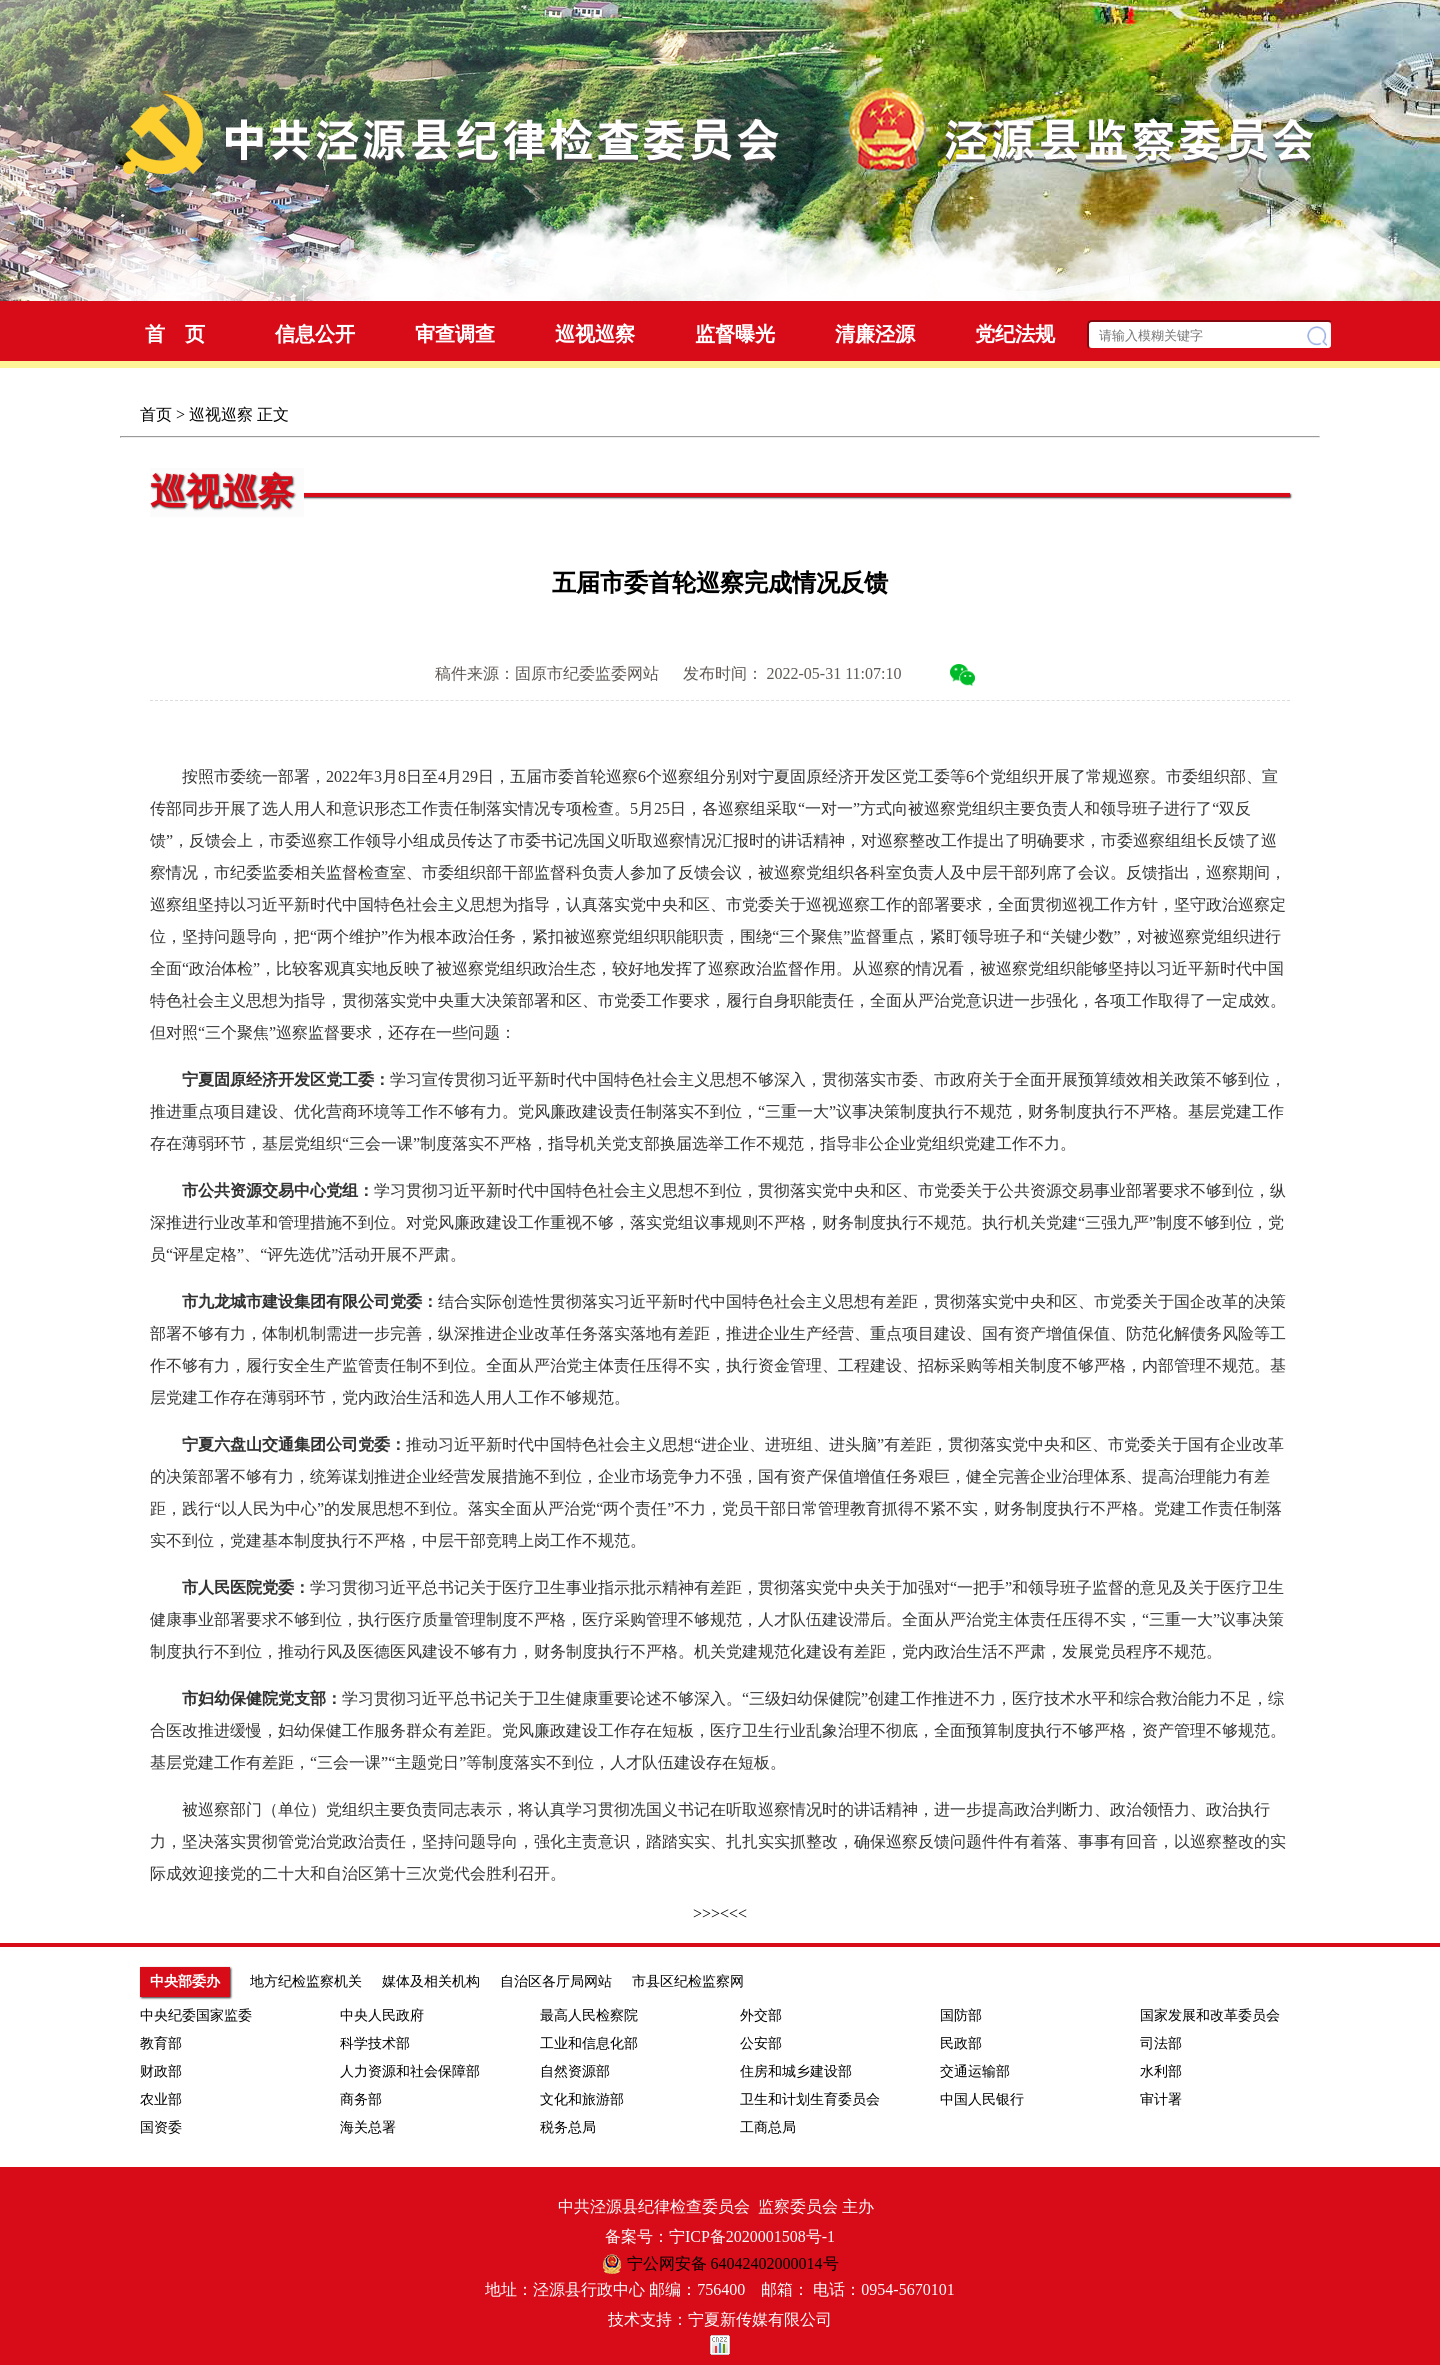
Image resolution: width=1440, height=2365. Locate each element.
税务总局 (568, 2127)
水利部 (1161, 2071)
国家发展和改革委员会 (1210, 2015)
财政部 (161, 2071)
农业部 (161, 2099)
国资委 (161, 2127)
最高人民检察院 (589, 2015)
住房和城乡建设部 (796, 2071)
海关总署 (368, 2127)
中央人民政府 (382, 2015)
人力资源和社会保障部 (410, 2071)
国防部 (961, 2015)
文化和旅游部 (582, 2099)
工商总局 (768, 2127)
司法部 (1161, 2043)
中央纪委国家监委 (196, 2015)
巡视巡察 (221, 414)
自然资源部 (575, 2071)
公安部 (761, 2043)
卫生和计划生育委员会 (810, 2099)
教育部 (161, 2043)
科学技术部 (375, 2043)
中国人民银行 (982, 2099)
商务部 (361, 2099)
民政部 (961, 2043)
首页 (156, 414)
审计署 (1161, 2099)
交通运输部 (975, 2071)
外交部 (761, 2015)
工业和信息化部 (589, 2043)
